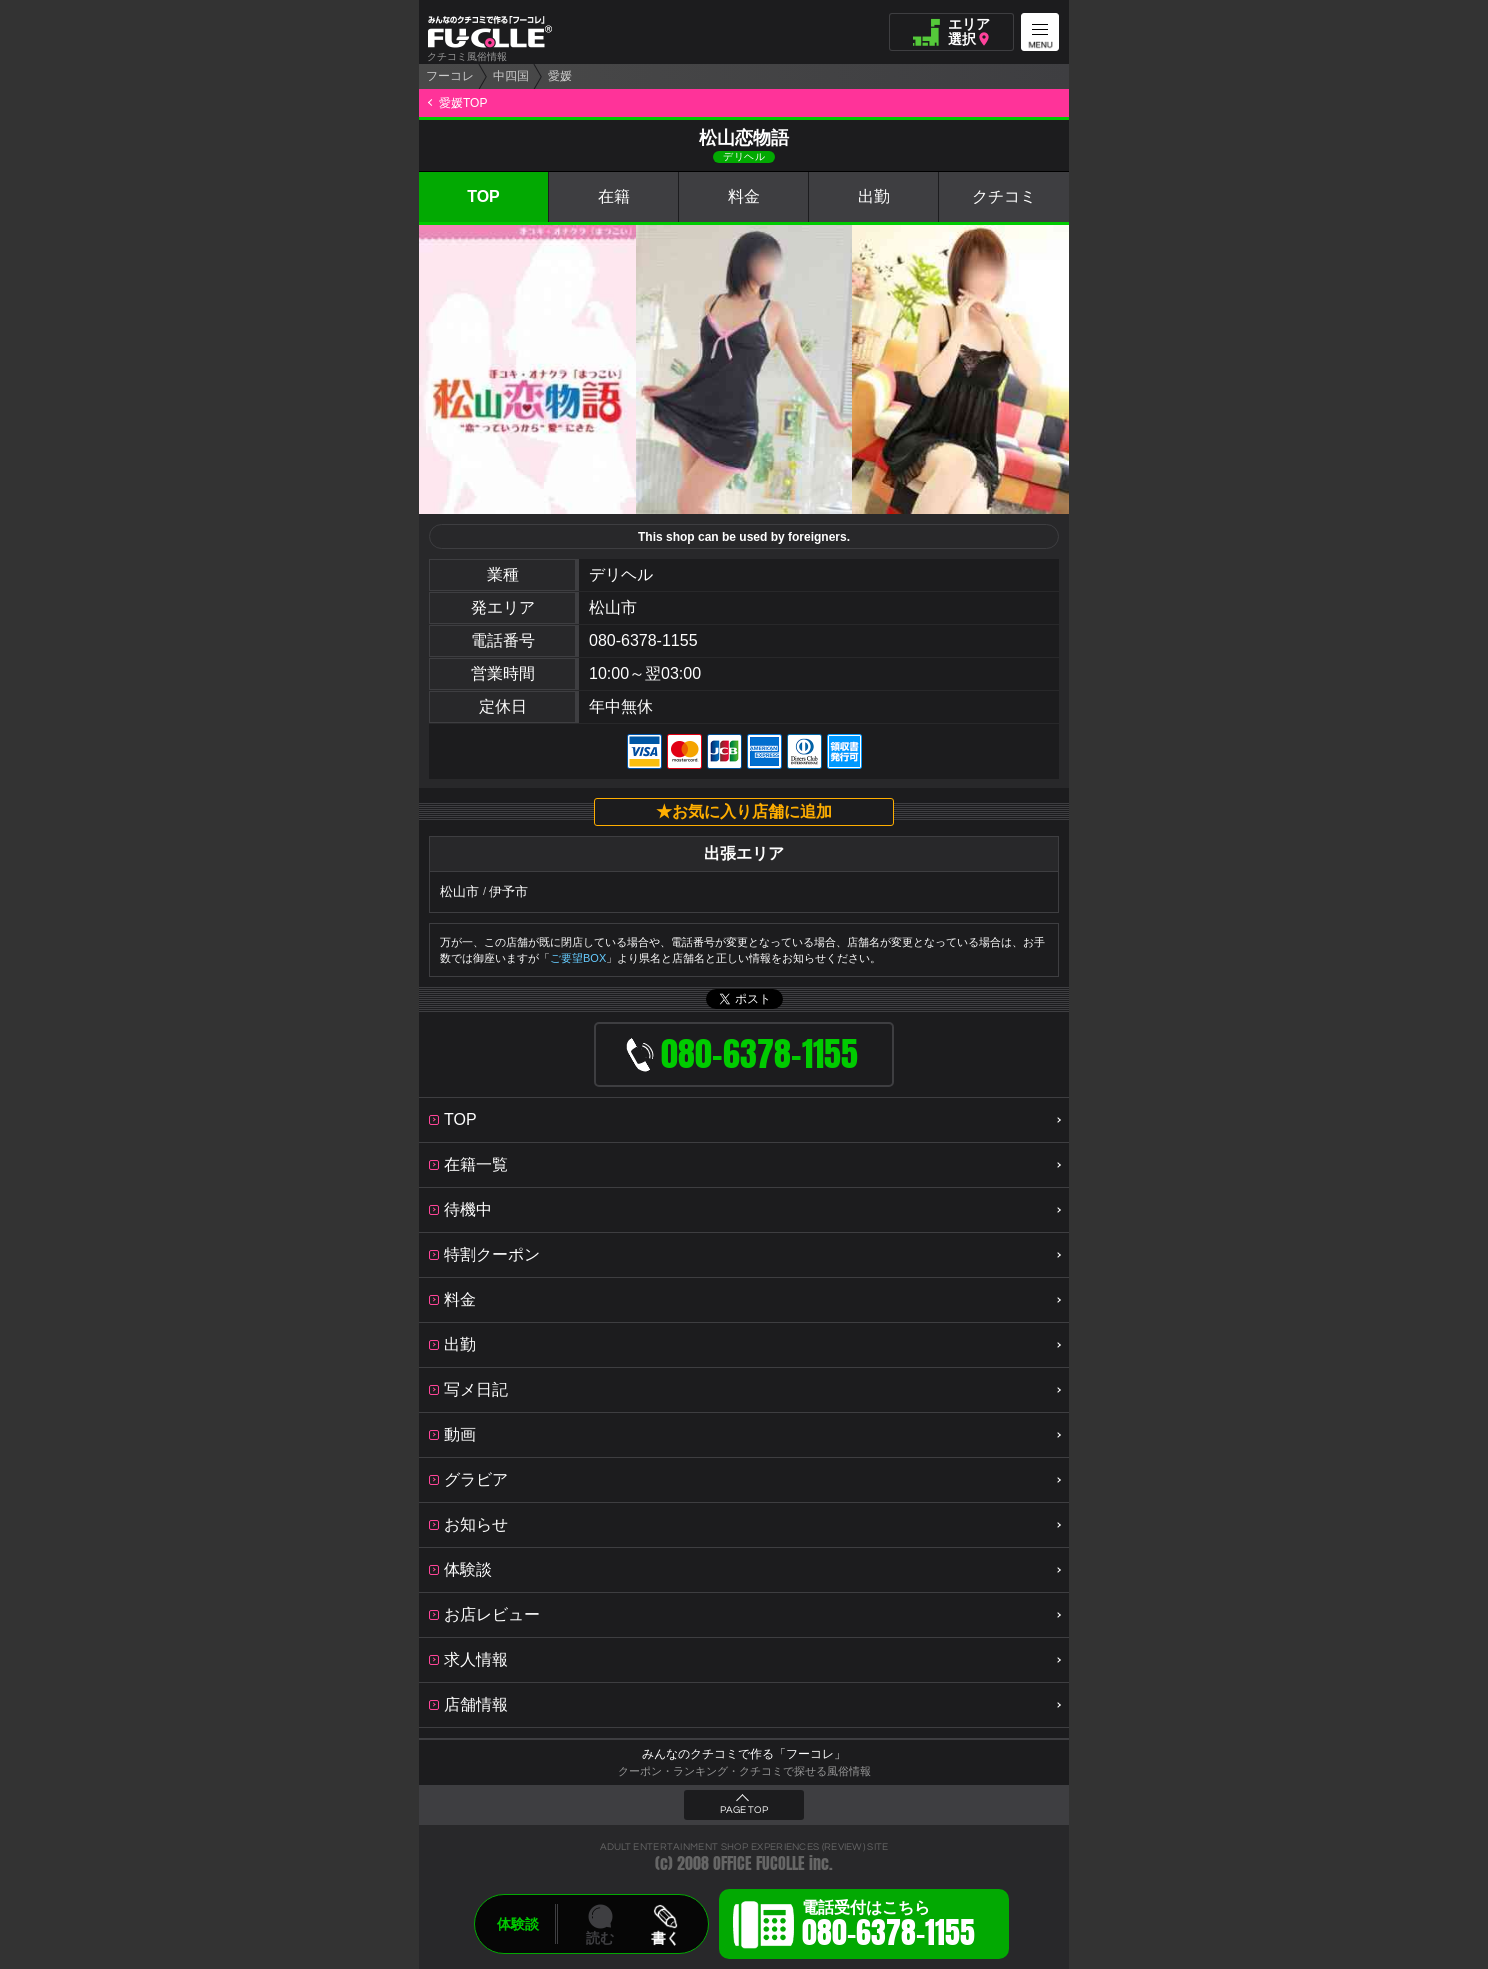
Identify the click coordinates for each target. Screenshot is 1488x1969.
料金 (744, 196)
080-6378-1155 (643, 640)
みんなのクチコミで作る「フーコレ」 (744, 1754)
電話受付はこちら (888, 1927)
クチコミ (1004, 196)
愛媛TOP (463, 103)
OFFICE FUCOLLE (759, 1863)
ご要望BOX (578, 958)
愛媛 (560, 76)
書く (665, 1938)
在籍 (614, 196)
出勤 (874, 196)
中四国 (511, 76)
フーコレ (450, 76)
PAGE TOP (744, 1810)
